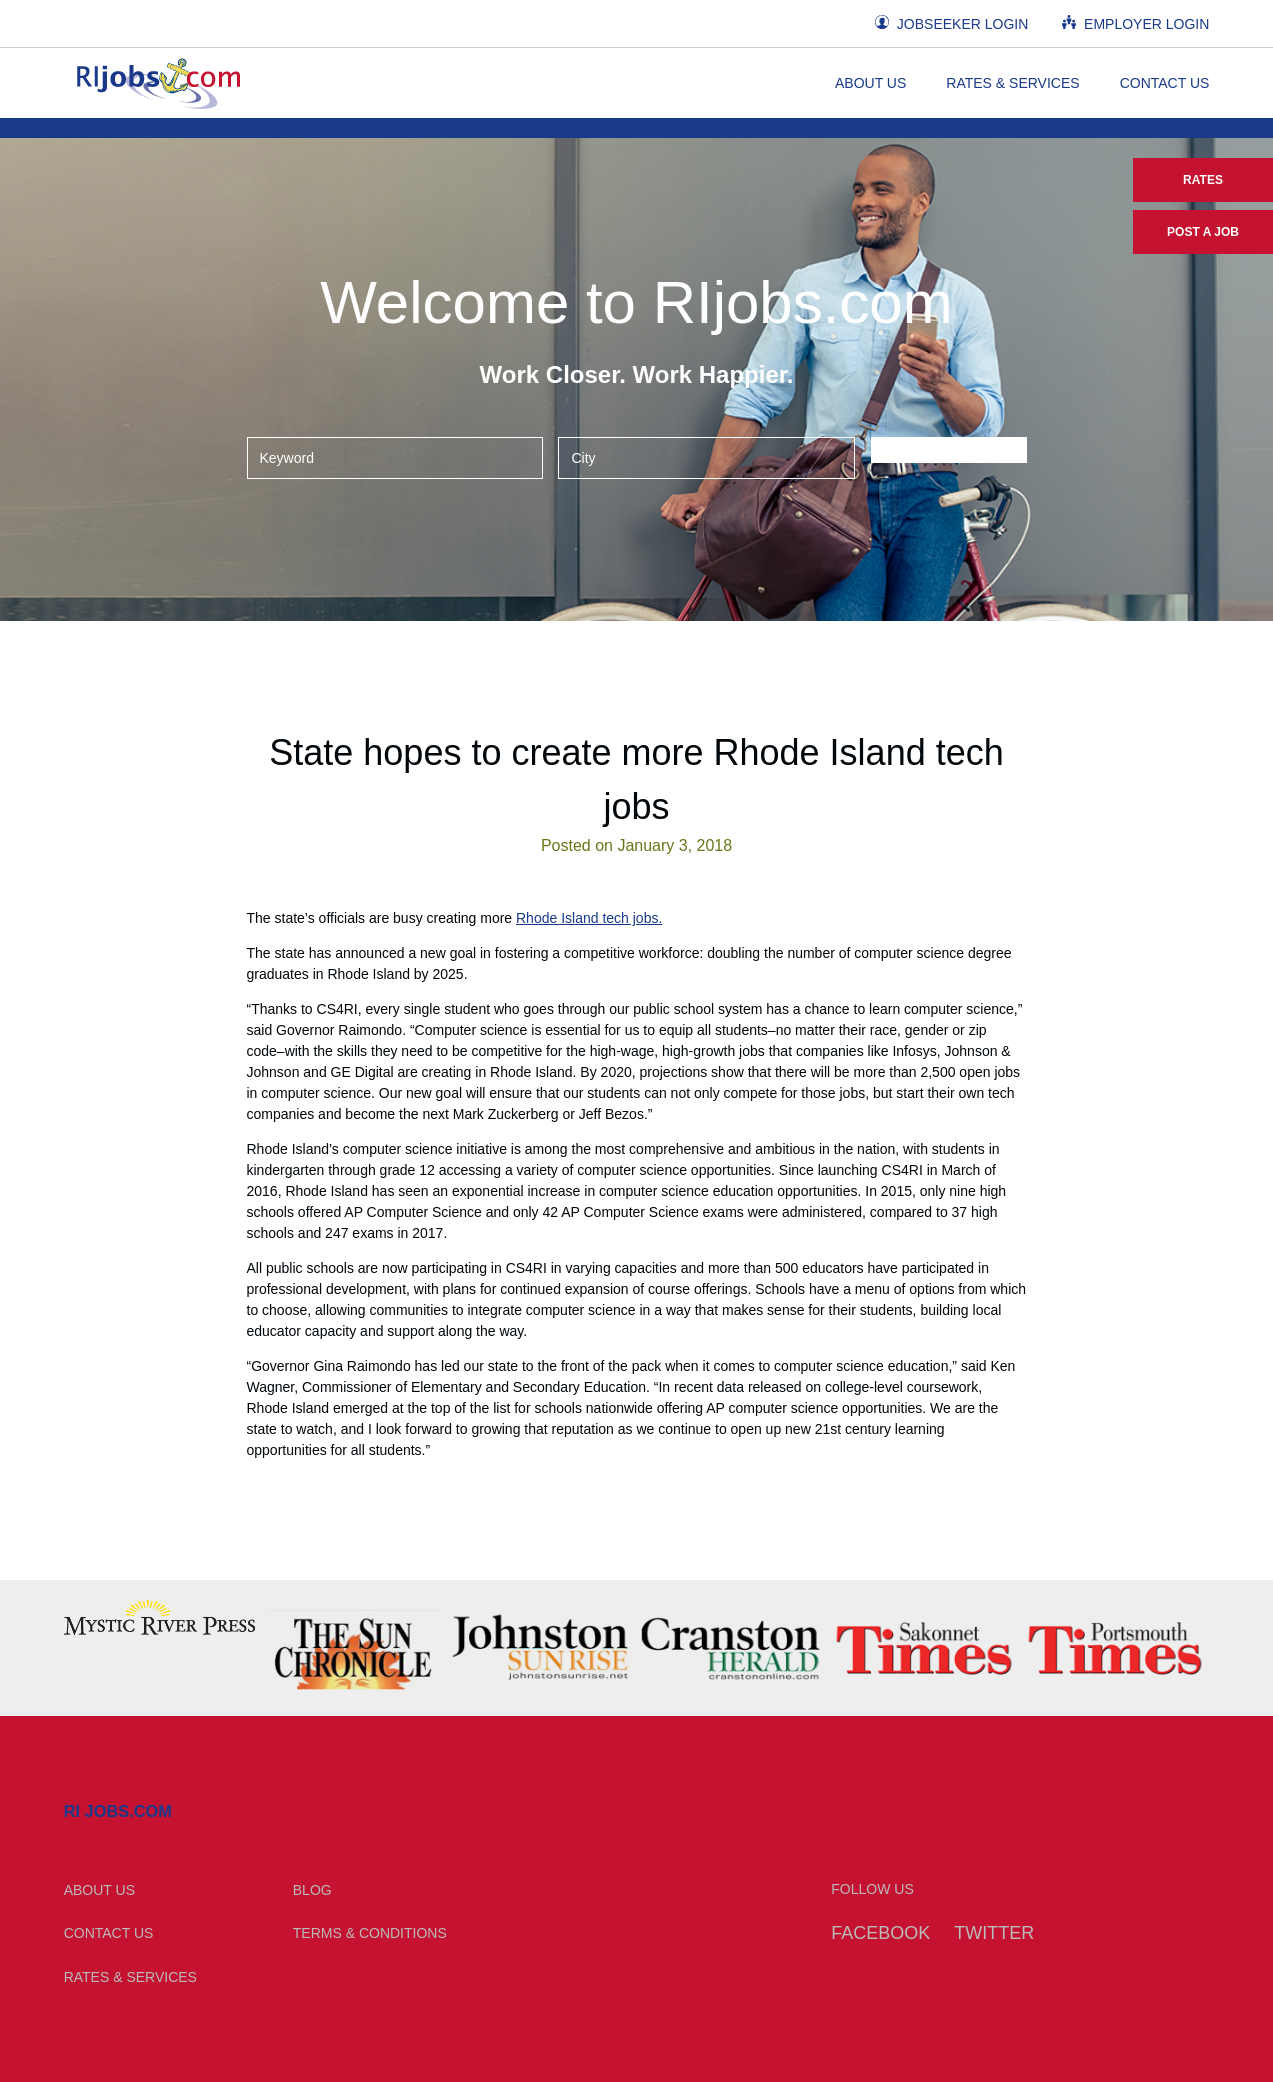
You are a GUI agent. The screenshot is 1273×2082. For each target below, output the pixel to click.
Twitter (994, 1933)
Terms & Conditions (370, 1933)
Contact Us (1165, 83)
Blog (312, 1890)
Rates (1203, 180)
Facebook (880, 1933)
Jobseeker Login (951, 23)
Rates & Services (1012, 83)
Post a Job (1203, 232)
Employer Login (1135, 23)
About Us (870, 83)
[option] (159, 1617)
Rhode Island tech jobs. (589, 918)
